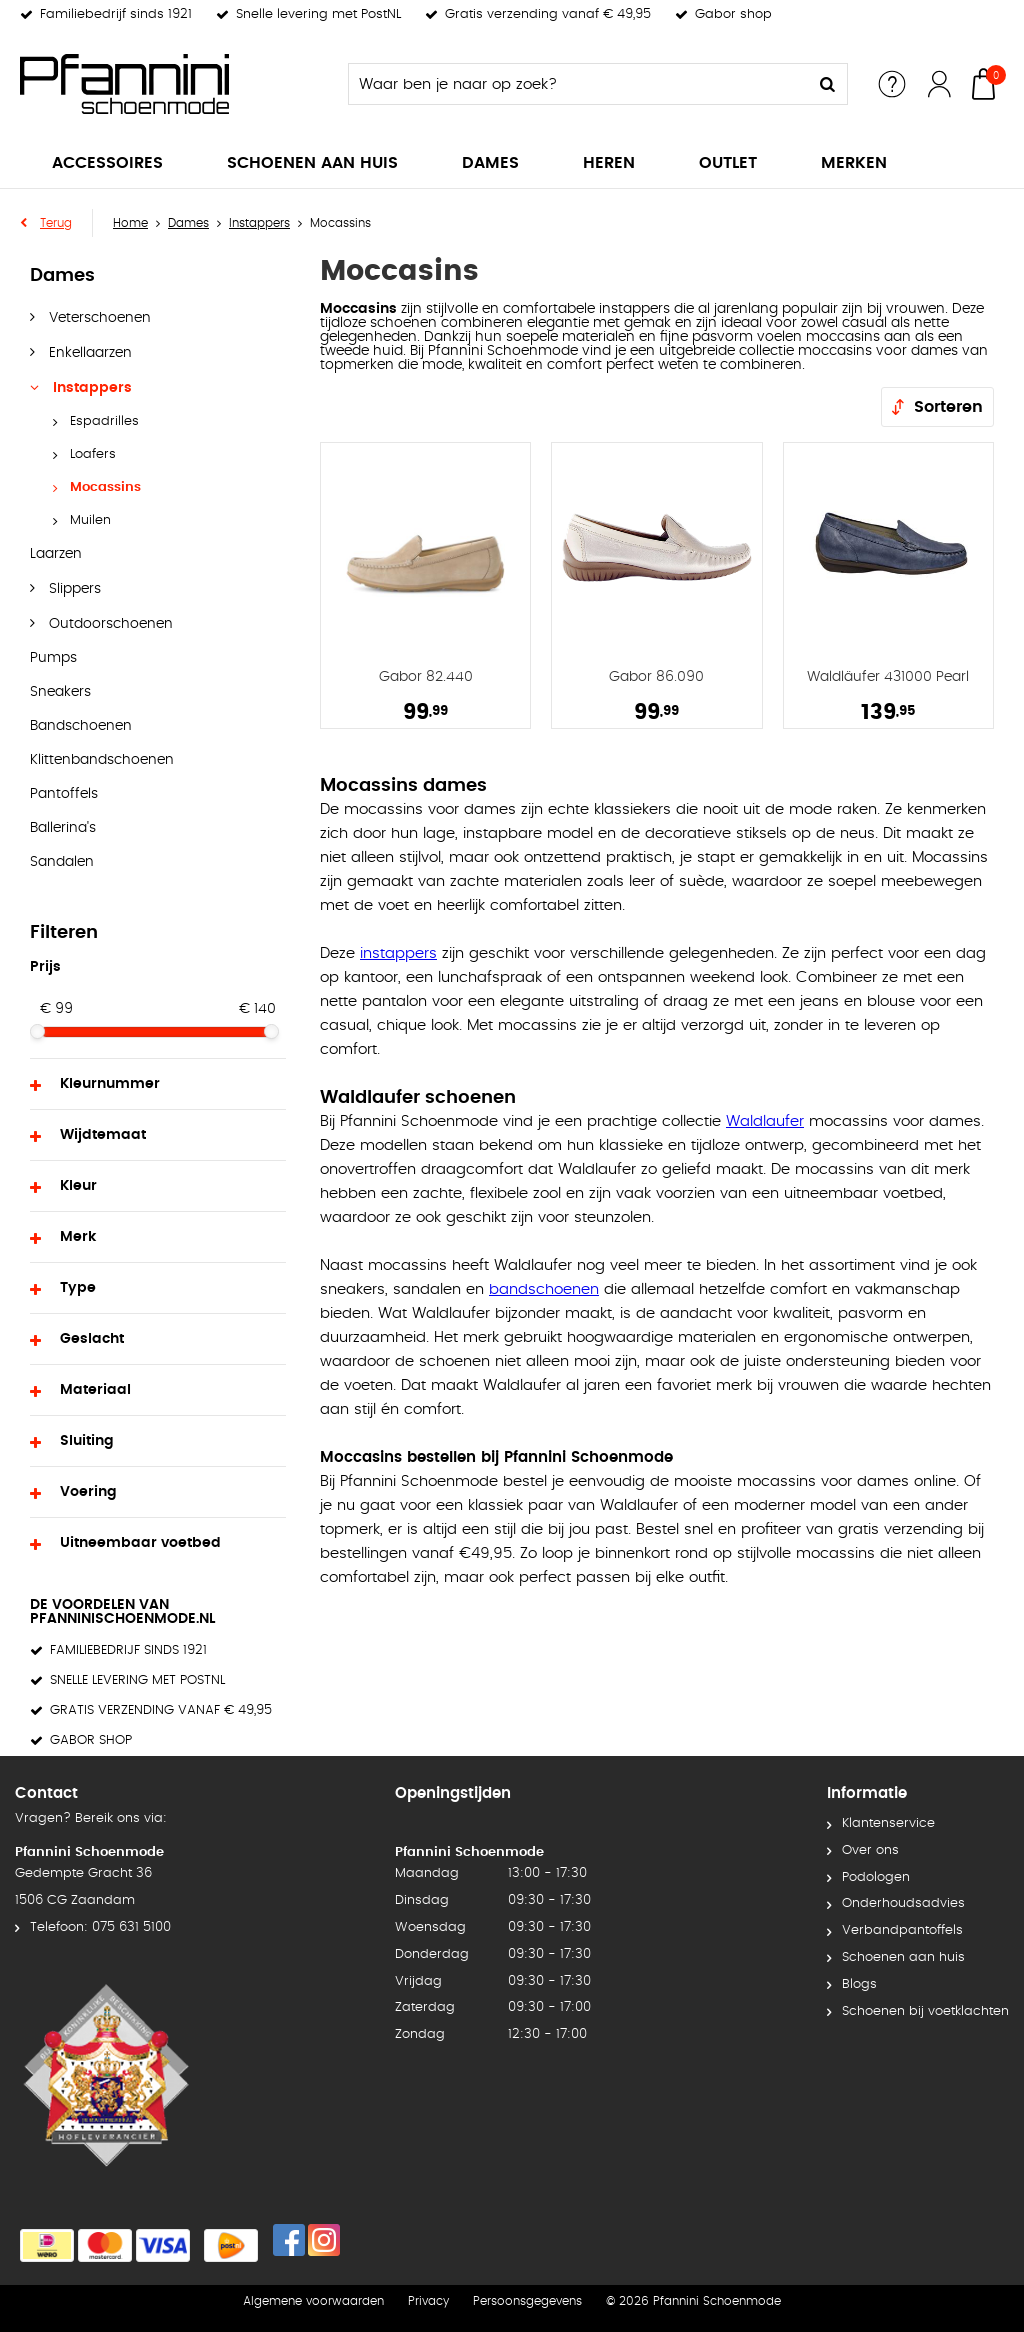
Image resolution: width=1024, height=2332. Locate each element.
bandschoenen (544, 1289)
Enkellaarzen (88, 353)
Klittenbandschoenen (102, 760)
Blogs (859, 1984)
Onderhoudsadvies (903, 1903)
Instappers (90, 388)
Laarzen (56, 554)
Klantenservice (888, 1823)
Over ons (870, 1850)
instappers (398, 953)
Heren (609, 163)
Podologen (876, 1877)
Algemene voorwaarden (313, 2301)
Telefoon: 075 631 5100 (100, 1927)
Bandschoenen (81, 726)
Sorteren (948, 407)
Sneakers (60, 692)
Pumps (53, 658)
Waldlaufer (765, 1121)
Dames (490, 163)
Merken (854, 163)
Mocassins (105, 487)
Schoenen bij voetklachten (925, 2011)
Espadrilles (104, 421)
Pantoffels (64, 794)
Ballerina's (63, 828)
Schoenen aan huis (312, 163)
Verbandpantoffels (902, 1930)
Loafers (93, 454)
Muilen (90, 520)
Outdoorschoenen (109, 624)
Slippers (73, 589)
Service (892, 84)
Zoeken (827, 84)
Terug (56, 223)
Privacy (428, 2301)
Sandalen (62, 862)
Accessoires (107, 163)
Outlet (728, 163)
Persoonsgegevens (527, 2301)
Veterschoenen (98, 318)
